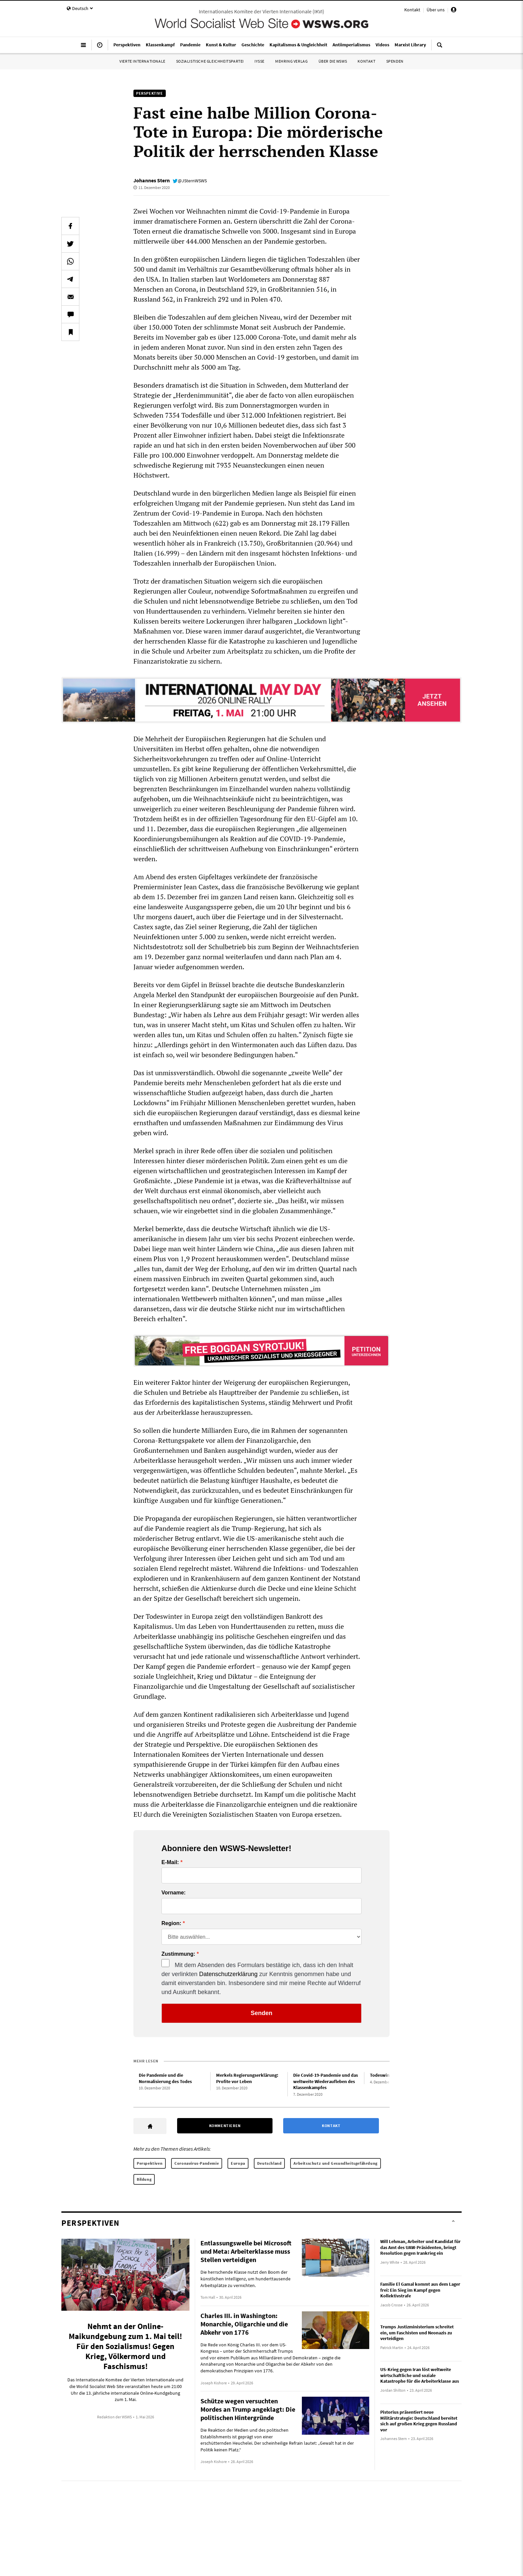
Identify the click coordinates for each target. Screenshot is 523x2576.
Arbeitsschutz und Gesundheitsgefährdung (335, 2163)
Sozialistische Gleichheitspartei (210, 61)
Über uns (436, 10)
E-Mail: (170, 1862)
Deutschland (269, 2163)
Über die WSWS (333, 61)
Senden (261, 2013)
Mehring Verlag (291, 61)
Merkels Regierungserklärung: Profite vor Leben (247, 2078)
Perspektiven (149, 2163)
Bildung (144, 2179)
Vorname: (173, 1892)
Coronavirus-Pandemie (196, 2163)
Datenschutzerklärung (228, 1974)
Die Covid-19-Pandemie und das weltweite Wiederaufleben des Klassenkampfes (325, 2081)
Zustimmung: (178, 1954)
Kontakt (412, 10)
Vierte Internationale (142, 61)
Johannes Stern (151, 180)
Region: (171, 1923)
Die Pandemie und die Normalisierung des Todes (165, 2078)
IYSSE (259, 61)
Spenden (395, 61)
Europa (238, 2163)
